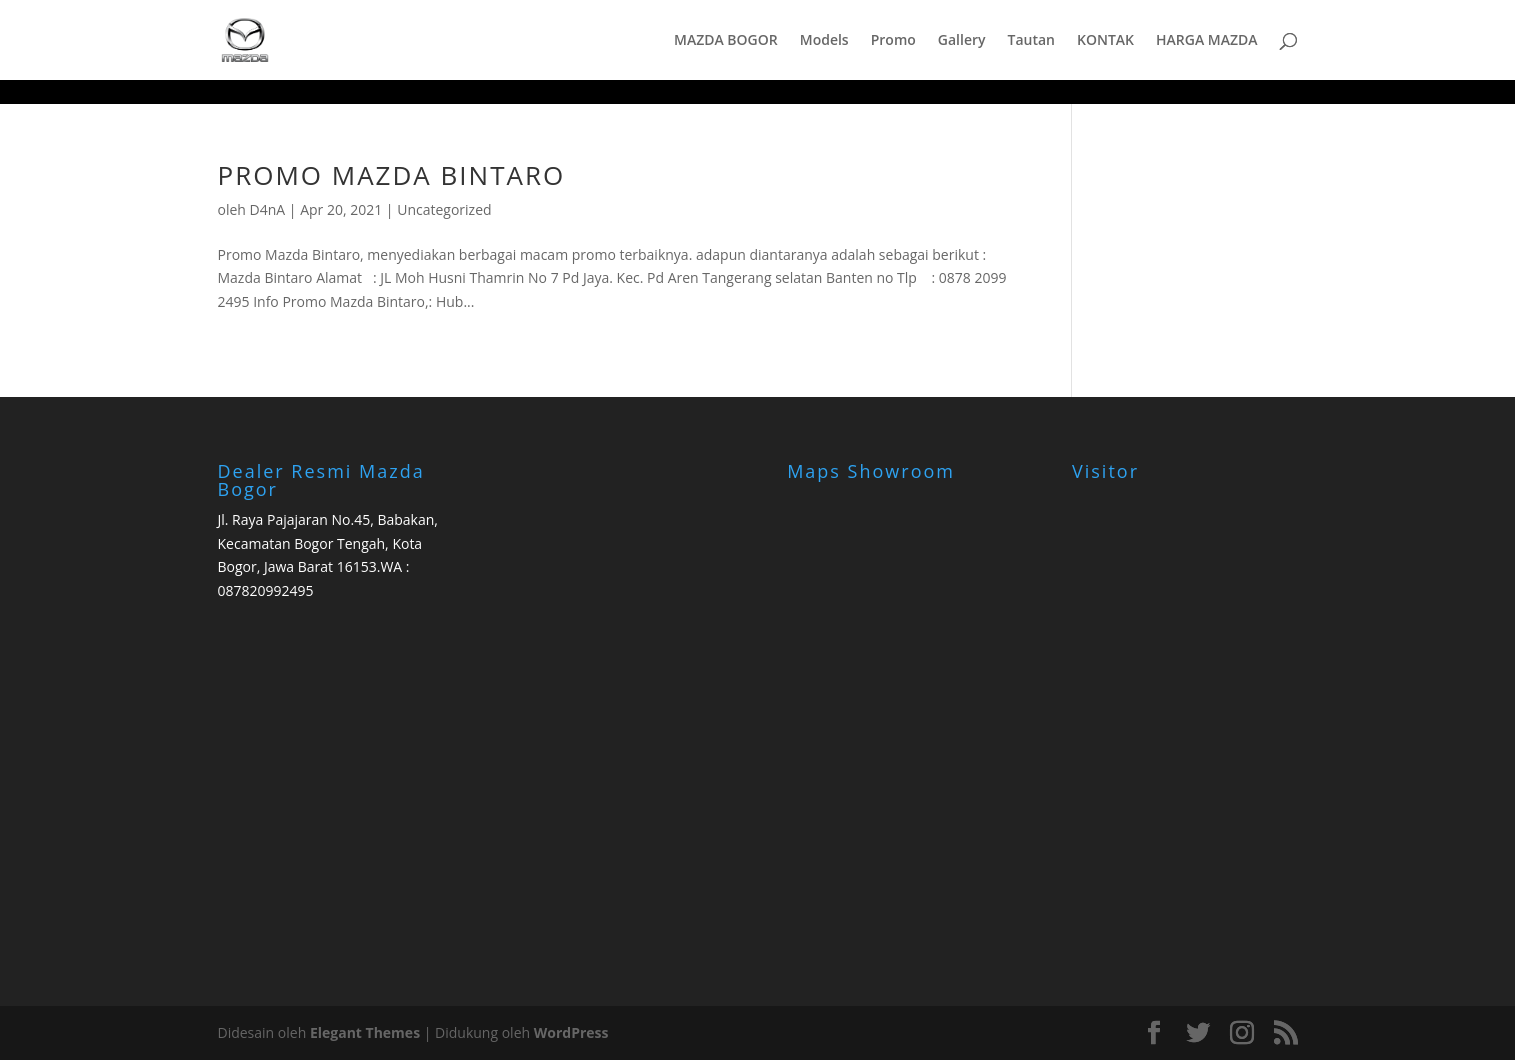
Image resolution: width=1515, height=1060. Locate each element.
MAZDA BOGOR (726, 41)
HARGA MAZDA (1207, 41)
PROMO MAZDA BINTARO (392, 175)
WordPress (571, 1032)
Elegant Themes (365, 1032)
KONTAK (1105, 41)
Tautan (1030, 41)
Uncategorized (444, 209)
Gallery (962, 41)
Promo (893, 41)
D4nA (268, 209)
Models (824, 41)
